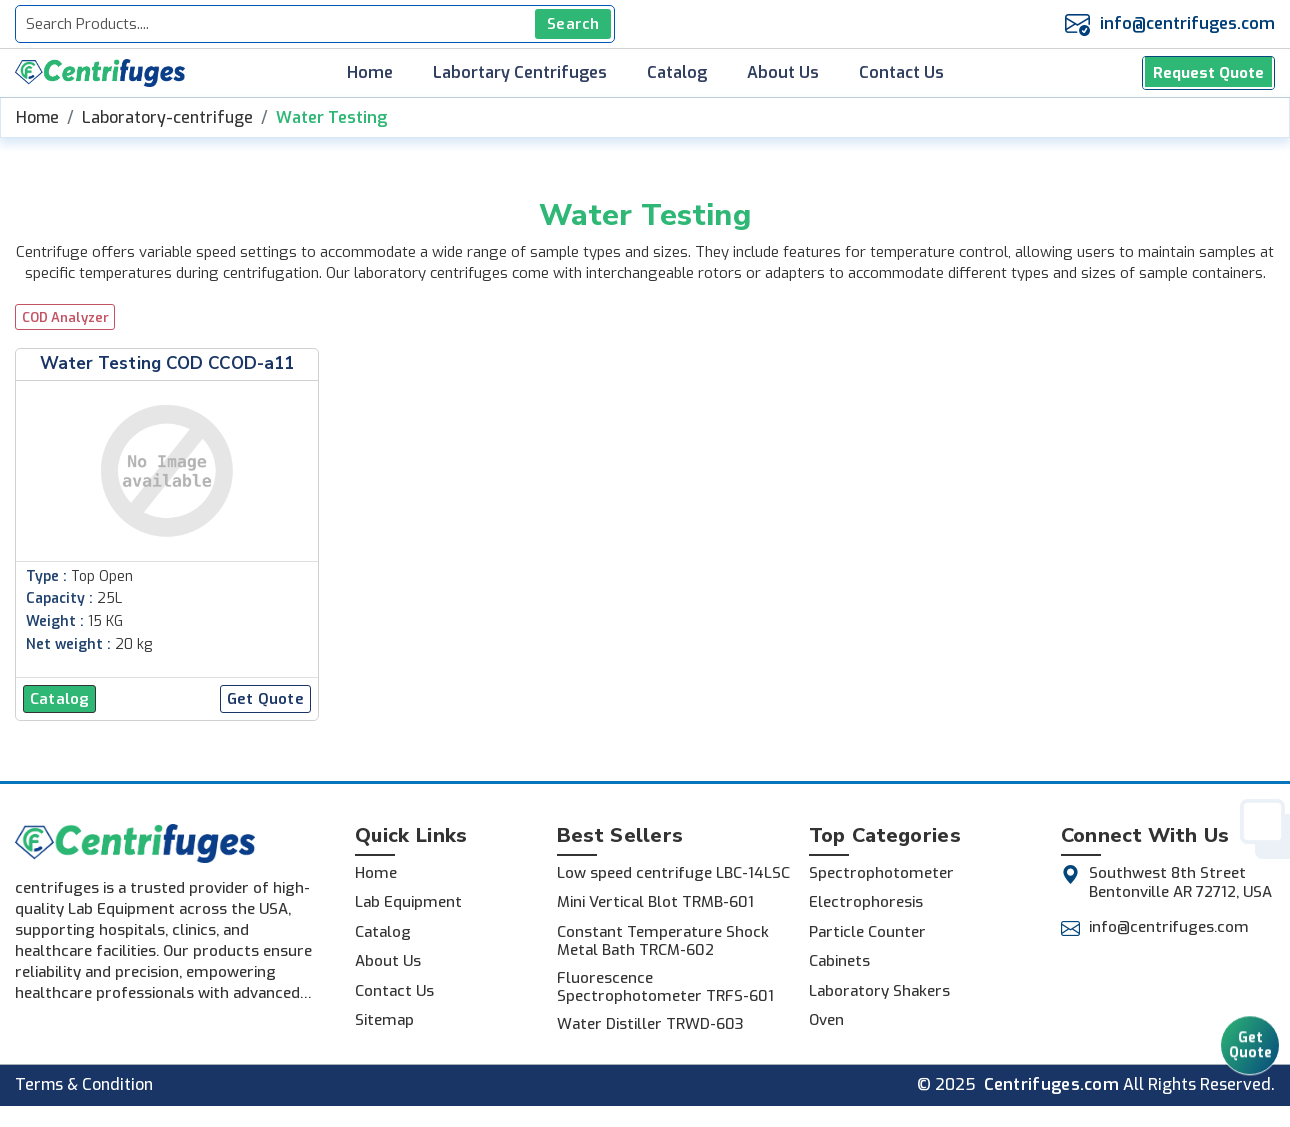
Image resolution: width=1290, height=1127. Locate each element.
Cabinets (839, 961)
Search (573, 24)
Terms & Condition (84, 1085)
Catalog (677, 73)
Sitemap (384, 1020)
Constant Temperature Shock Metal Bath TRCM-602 (663, 941)
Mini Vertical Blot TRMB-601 (655, 902)
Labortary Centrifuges (520, 73)
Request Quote (1209, 72)
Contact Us (901, 73)
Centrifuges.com (1052, 1085)
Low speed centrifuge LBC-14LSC (673, 873)
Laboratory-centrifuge (167, 117)
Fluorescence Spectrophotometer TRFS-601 (665, 987)
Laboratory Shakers (879, 991)
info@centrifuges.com (1187, 24)
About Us (783, 73)
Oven (826, 1020)
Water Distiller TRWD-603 (650, 1024)
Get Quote (1250, 1053)
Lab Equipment (408, 902)
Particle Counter (867, 932)
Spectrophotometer (881, 873)
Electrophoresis (866, 902)
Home (370, 73)
